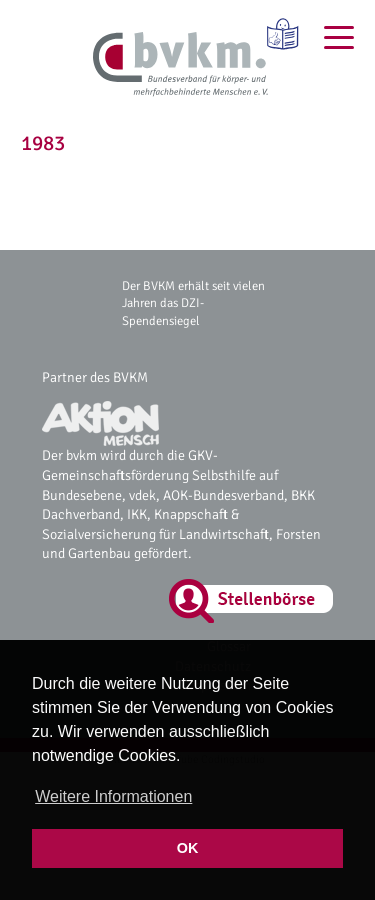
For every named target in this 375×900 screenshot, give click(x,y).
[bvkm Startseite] (180, 65)
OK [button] (188, 848)
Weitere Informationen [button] (113, 796)
